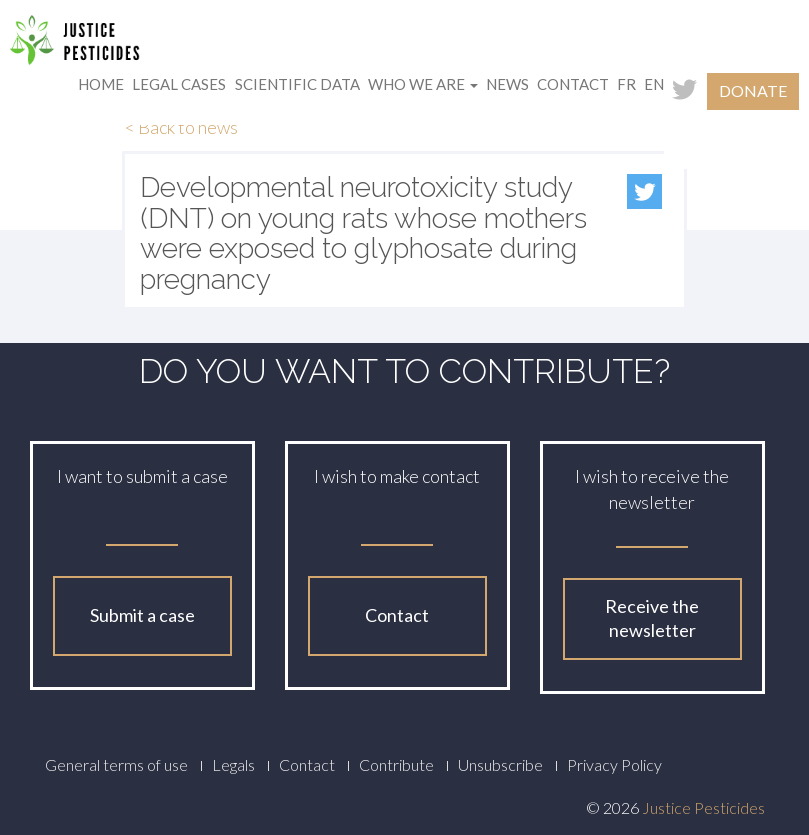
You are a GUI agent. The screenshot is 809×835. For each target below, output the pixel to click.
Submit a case (142, 615)
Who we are (423, 84)
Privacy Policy (614, 764)
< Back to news (181, 127)
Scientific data (297, 84)
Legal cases (179, 84)
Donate (753, 90)
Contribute (396, 764)
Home (101, 84)
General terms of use (116, 764)
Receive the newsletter (652, 618)
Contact (573, 84)
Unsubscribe (500, 764)
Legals (233, 764)
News (507, 84)
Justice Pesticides (703, 807)
